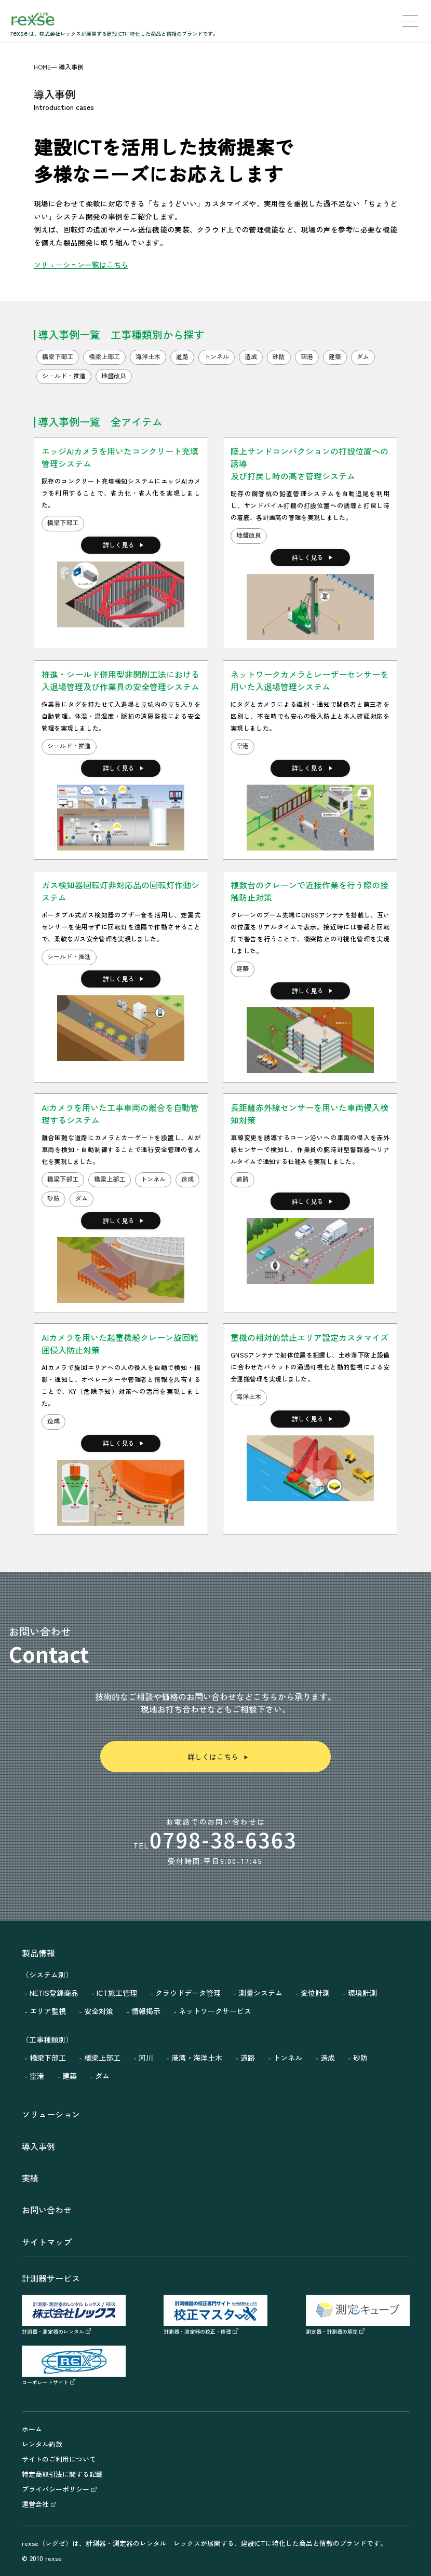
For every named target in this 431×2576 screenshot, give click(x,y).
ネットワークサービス (215, 2011)
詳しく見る (123, 544)
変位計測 (315, 1993)
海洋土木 (248, 1396)
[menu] (410, 21)
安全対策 (98, 2011)
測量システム (260, 1993)
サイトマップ (47, 2242)
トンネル (153, 1178)
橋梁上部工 (109, 1178)
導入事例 (38, 2146)
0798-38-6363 (223, 1840)
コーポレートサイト (74, 2378)
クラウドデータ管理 (188, 1993)
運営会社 (39, 2504)
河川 (146, 2057)
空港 (242, 745)
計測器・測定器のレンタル (74, 2327)
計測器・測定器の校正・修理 (215, 2327)
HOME (42, 66)
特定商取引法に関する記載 (62, 2474)
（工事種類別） (47, 2039)
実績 (30, 2178)
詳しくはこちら (218, 1756)
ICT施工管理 (117, 1993)
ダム (81, 1198)
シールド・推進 (69, 745)
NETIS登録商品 (54, 1993)
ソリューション (51, 2114)
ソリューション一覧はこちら (81, 264)
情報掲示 (145, 2011)
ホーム (32, 2429)
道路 (242, 1178)
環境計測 (362, 1993)
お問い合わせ (47, 2209)
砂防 (53, 1198)
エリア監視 (48, 2011)
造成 (187, 1178)
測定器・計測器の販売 (358, 2327)
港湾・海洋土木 (196, 2057)
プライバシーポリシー (59, 2489)
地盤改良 (248, 534)
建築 (242, 968)
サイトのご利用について (59, 2459)
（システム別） (47, 1974)
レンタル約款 (42, 2444)
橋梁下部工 (62, 522)
